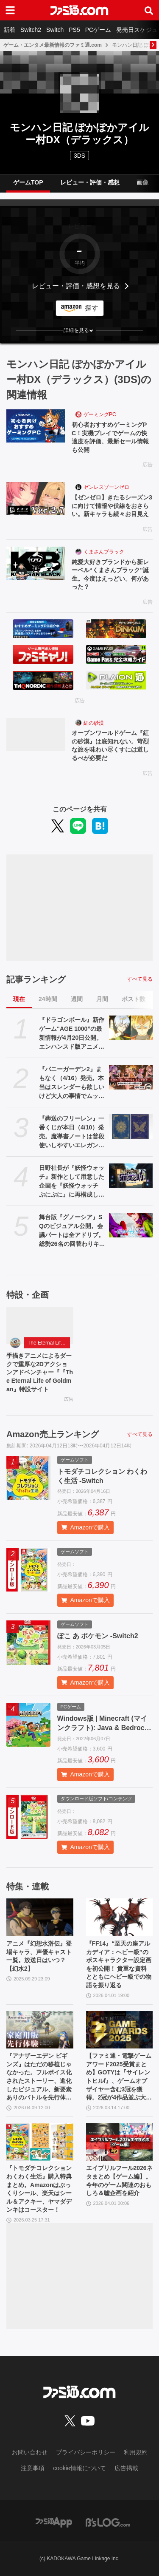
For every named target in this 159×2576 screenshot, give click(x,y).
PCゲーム (98, 29)
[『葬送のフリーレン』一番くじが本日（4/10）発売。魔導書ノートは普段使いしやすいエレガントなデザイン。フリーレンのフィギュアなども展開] (131, 1126)
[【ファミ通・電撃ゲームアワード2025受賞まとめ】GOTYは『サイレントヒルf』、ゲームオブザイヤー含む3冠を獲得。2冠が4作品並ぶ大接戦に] (119, 2030)
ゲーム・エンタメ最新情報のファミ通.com (52, 45)
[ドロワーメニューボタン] (10, 10)
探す (91, 308)
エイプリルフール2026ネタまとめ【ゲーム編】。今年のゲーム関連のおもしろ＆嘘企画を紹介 (119, 2180)
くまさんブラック (104, 552)
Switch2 (30, 29)
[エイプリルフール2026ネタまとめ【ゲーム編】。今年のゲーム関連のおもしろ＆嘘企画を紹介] (119, 2142)
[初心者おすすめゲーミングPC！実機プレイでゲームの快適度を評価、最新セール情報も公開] (35, 426)
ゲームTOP (28, 182)
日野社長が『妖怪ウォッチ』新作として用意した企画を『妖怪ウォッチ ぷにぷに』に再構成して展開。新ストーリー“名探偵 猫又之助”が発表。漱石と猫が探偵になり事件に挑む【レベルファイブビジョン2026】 (71, 1181)
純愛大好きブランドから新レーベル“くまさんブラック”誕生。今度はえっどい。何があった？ (110, 574)
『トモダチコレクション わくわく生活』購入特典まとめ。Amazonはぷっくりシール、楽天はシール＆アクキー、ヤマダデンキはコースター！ (39, 2189)
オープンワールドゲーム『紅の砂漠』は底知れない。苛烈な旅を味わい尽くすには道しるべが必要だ (110, 745)
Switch (55, 29)
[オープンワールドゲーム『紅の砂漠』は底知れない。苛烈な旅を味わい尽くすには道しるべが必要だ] (35, 734)
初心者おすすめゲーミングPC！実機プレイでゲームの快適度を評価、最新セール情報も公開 (110, 437)
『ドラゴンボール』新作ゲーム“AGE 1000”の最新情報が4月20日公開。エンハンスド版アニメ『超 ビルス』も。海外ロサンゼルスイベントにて (71, 1033)
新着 (9, 29)
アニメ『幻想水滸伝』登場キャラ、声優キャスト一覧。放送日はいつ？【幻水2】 (39, 1956)
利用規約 (136, 2452)
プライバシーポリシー (85, 2452)
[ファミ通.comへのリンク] (79, 10)
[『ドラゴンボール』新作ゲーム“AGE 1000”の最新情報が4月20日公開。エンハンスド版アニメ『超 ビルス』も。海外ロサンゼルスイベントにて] (131, 1028)
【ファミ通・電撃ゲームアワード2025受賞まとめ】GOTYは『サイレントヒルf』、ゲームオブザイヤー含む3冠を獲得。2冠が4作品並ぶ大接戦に (119, 2077)
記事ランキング (36, 979)
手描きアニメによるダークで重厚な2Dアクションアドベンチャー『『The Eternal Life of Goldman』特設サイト (39, 1372)
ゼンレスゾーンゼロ (106, 487)
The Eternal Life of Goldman (49, 1343)
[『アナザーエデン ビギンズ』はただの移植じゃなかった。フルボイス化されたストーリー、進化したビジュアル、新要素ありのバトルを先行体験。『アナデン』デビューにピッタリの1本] (39, 2030)
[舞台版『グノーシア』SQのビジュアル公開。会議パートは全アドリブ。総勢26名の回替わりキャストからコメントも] (131, 1225)
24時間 (48, 999)
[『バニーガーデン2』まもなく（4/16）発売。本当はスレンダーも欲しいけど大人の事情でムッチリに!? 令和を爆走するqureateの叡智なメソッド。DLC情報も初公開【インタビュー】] (131, 1077)
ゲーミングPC (100, 414)
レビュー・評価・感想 (90, 182)
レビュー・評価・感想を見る (76, 285)
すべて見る (140, 979)
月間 (102, 999)
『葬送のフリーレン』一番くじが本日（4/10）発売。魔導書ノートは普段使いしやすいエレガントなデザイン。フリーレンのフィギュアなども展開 (71, 1132)
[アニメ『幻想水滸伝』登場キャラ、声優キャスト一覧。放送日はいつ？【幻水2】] (39, 1917)
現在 (19, 999)
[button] (79, 330)
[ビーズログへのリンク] (108, 2521)
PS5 (74, 29)
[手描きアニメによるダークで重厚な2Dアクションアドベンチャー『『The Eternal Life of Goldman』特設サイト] (39, 1326)
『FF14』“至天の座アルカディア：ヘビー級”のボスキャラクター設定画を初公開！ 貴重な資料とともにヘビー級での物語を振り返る (118, 1964)
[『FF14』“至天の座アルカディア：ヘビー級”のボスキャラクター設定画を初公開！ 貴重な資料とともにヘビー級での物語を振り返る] (119, 1917)
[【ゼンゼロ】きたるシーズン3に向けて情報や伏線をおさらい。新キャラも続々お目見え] (35, 498)
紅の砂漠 (94, 723)
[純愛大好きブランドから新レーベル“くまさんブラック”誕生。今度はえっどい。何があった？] (35, 563)
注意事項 (33, 2468)
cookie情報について (79, 2468)
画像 (142, 182)
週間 (77, 999)
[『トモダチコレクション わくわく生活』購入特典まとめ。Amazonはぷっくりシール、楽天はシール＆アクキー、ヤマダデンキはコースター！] (39, 2142)
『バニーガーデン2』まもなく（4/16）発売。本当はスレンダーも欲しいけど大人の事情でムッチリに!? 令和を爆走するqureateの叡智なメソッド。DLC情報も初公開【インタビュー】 (71, 1083)
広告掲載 (126, 2468)
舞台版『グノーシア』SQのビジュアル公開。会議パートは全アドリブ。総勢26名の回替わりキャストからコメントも (72, 1231)
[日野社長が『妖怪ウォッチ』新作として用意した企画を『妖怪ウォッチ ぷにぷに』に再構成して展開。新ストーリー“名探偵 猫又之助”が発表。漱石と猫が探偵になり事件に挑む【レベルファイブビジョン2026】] (131, 1175)
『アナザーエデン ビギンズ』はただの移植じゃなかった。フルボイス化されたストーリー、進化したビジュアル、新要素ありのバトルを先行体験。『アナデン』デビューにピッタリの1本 (39, 2077)
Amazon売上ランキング (52, 1434)
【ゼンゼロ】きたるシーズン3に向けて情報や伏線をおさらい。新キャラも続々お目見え (112, 505)
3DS (79, 155)
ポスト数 (133, 999)
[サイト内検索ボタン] (149, 10)
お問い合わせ (29, 2452)
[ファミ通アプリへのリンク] (54, 2521)
